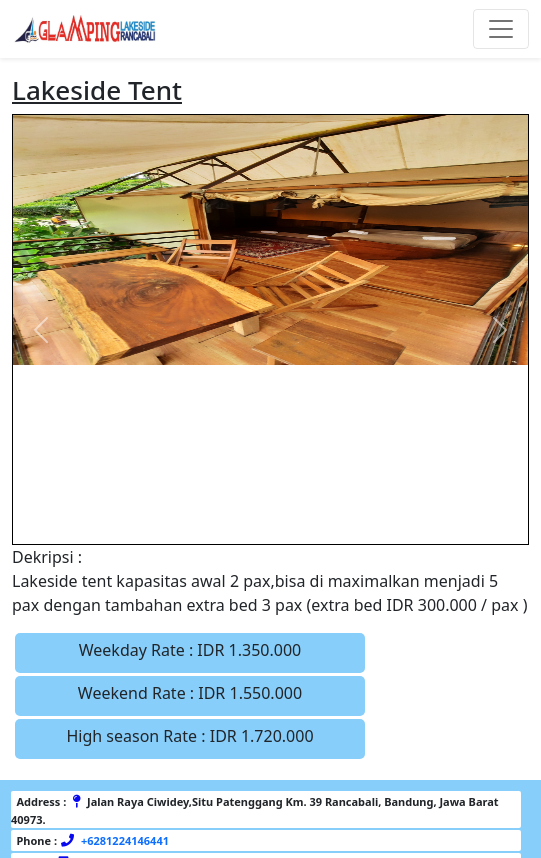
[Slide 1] (199, 516)
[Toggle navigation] (501, 29)
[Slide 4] (307, 516)
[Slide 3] (271, 516)
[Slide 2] (235, 516)
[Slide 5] (343, 516)
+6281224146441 (123, 840)
